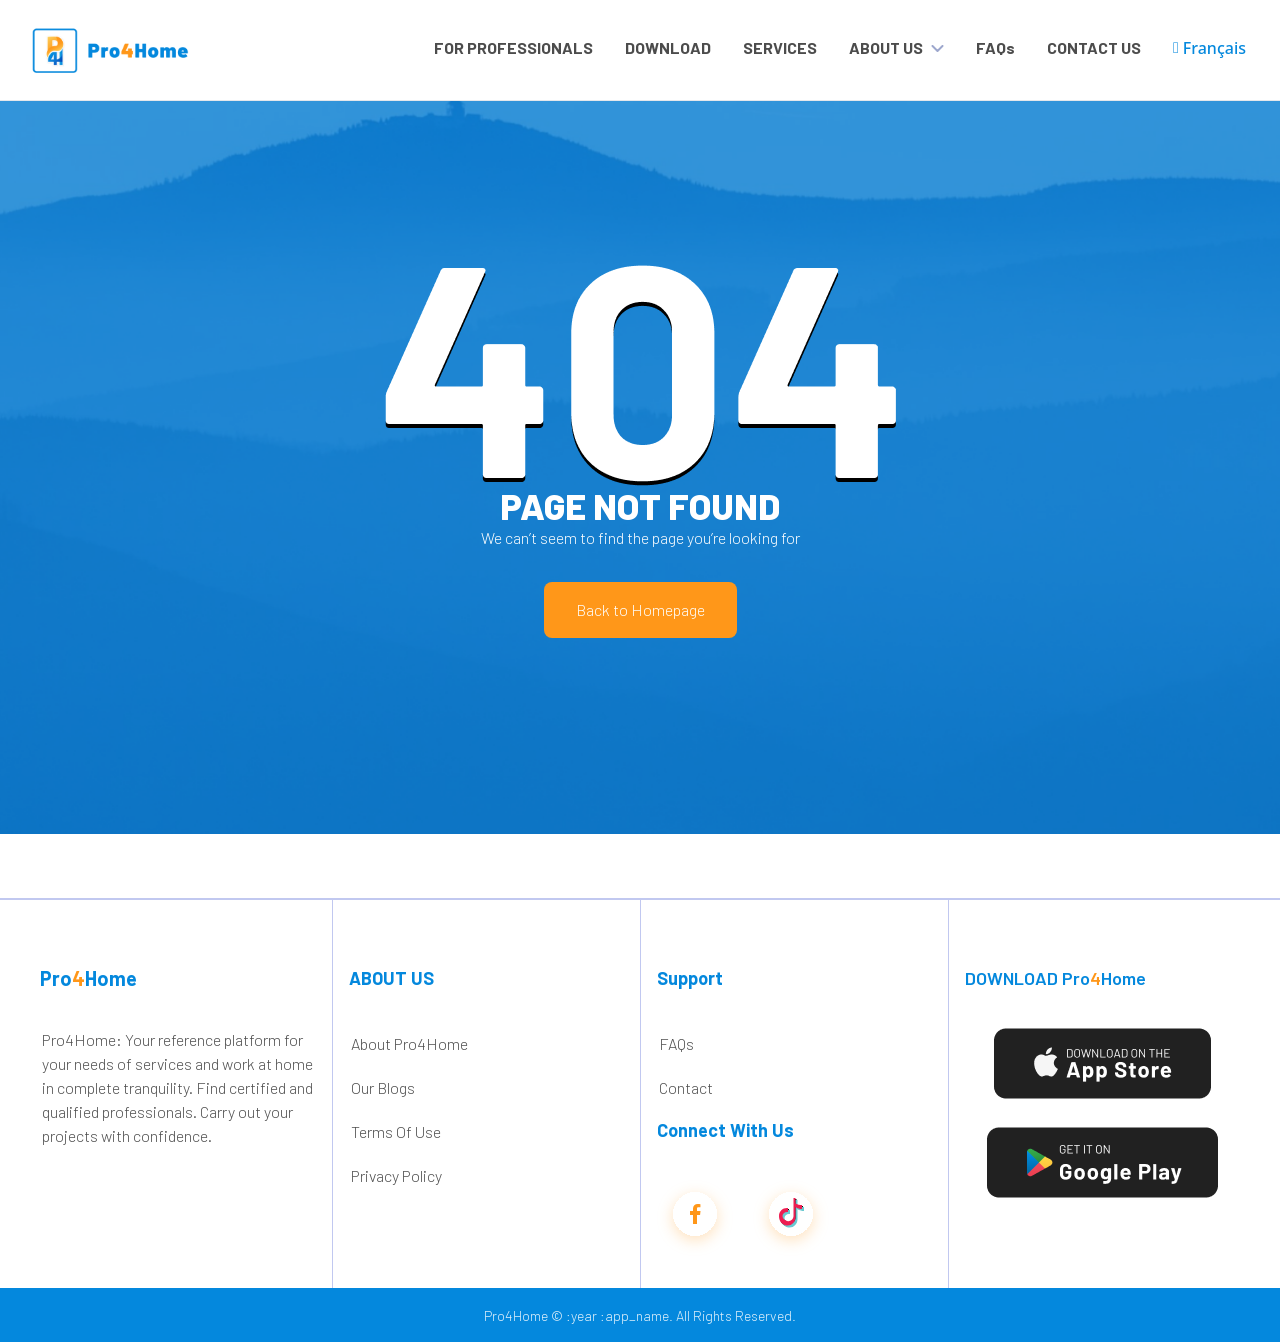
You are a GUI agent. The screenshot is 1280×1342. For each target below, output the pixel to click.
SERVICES (780, 47)
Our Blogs (383, 1087)
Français (1209, 48)
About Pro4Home (409, 1043)
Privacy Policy (396, 1175)
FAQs (995, 47)
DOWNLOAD (668, 47)
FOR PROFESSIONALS (513, 47)
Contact (686, 1087)
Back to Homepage (640, 609)
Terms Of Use (396, 1131)
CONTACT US (1094, 47)
